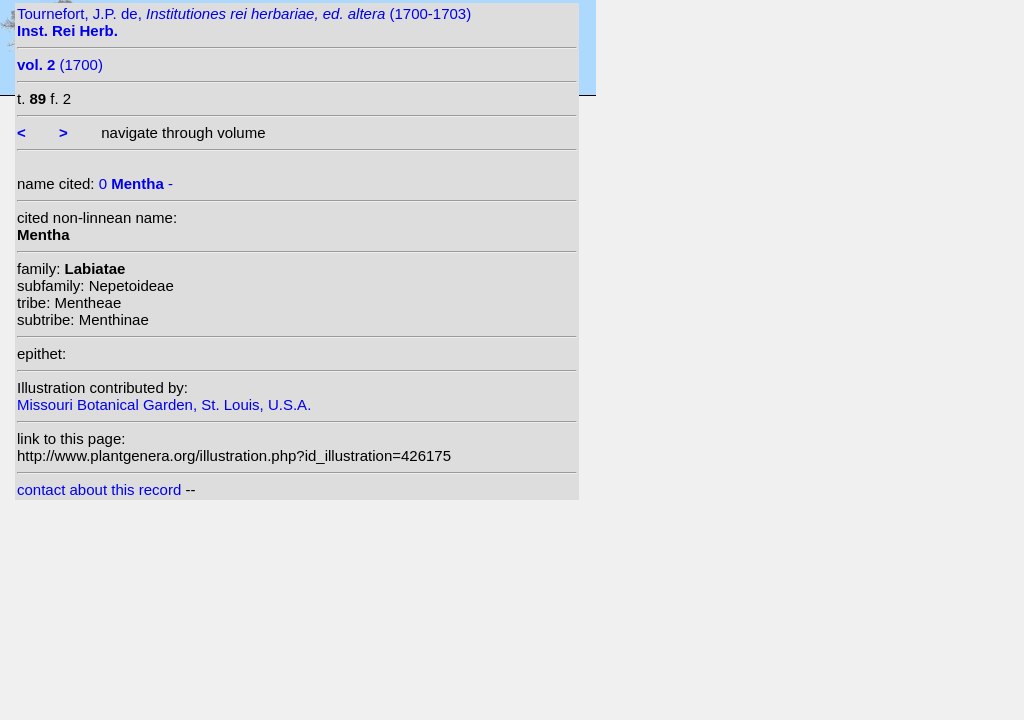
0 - (136, 183)
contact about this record (99, 489)
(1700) (60, 64)
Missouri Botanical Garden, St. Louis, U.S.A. (164, 404)
